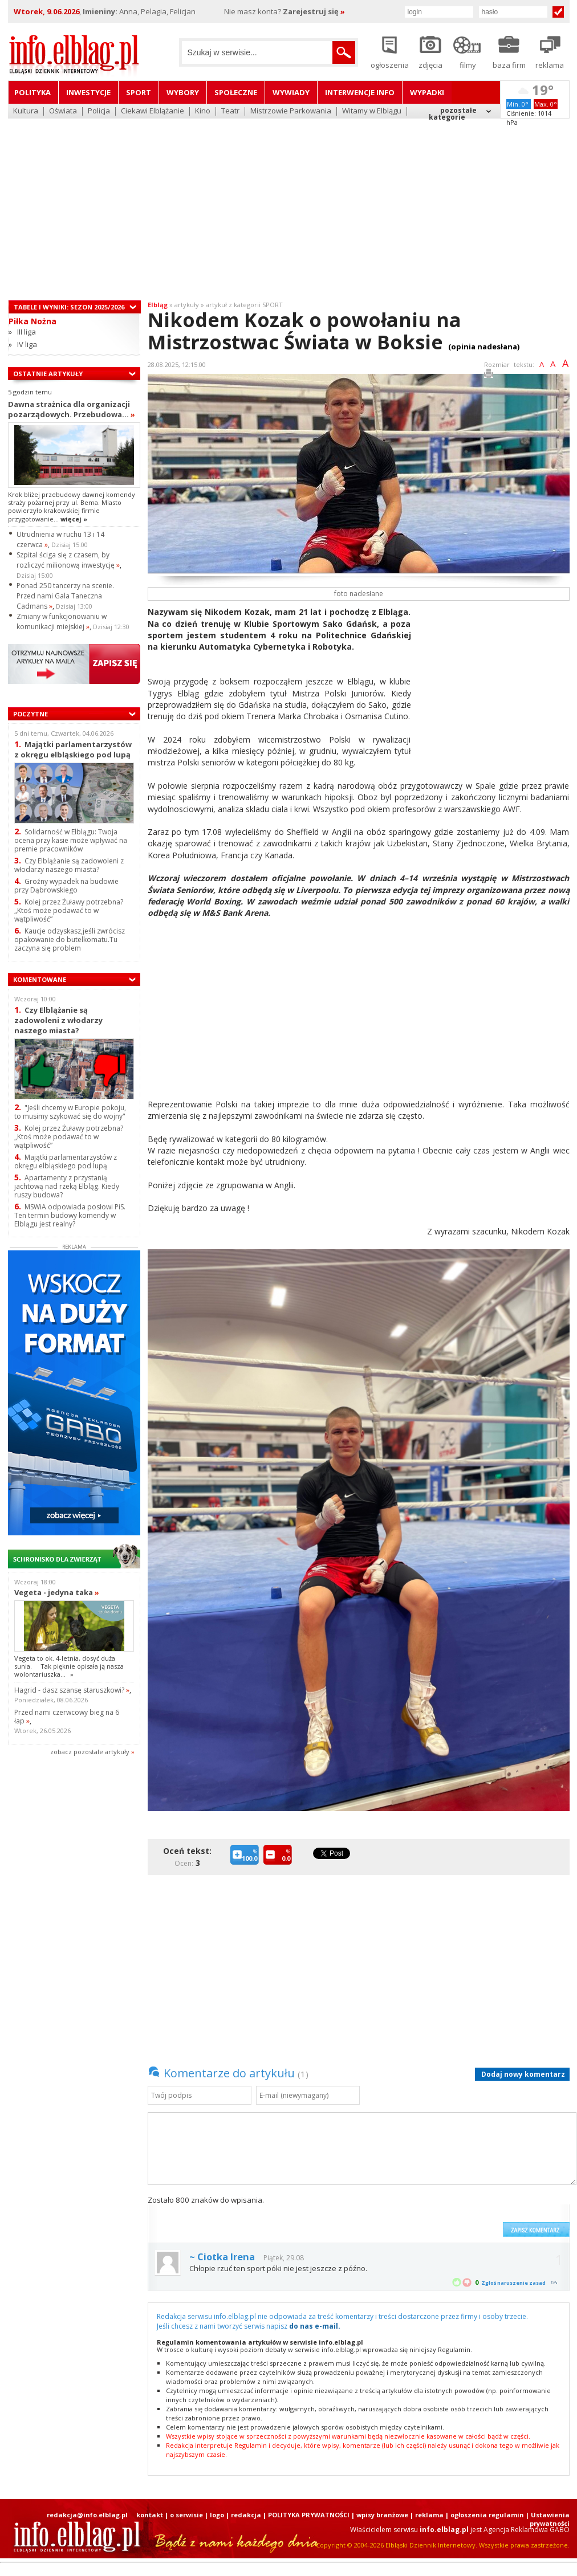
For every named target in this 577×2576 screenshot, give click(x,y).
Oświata (63, 111)
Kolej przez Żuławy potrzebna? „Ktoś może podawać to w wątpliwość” (68, 910)
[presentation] (410, 2216)
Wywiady (291, 92)
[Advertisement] (289, 202)
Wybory (182, 92)
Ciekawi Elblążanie (152, 111)
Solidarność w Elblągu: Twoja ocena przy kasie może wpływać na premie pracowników (70, 840)
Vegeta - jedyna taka (56, 1592)
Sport (138, 92)
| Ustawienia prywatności (548, 2519)
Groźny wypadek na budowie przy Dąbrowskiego (66, 886)
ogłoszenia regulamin (487, 2514)
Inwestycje (88, 92)
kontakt (149, 2514)
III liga (26, 332)
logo (217, 2514)
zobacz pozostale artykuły (89, 1751)
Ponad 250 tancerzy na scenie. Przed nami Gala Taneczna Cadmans (65, 596)
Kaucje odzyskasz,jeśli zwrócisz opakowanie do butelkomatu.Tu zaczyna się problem (69, 939)
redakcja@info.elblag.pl (87, 2514)
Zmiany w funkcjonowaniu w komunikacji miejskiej (62, 621)
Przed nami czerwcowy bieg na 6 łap (66, 1716)
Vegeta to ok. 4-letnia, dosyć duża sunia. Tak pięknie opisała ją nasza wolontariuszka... (69, 1666)
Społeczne (235, 92)
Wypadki (427, 92)
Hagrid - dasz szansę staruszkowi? (71, 1690)
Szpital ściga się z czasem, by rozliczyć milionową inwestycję (68, 560)
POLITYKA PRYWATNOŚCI (309, 2514)
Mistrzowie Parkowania (290, 111)
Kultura (25, 111)
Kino (202, 111)
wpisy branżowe (382, 2514)
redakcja (246, 2514)
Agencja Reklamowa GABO (526, 2529)
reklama (429, 2514)
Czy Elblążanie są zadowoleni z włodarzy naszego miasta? (69, 865)
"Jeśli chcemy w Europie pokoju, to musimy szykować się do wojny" (70, 1112)
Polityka (32, 92)
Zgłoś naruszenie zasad (513, 2282)
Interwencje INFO (360, 92)
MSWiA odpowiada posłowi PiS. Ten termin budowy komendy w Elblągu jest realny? (69, 1215)
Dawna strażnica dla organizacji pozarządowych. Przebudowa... (71, 409)
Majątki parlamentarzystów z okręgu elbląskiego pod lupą (73, 749)
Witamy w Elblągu (371, 111)
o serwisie (186, 2514)
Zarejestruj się (314, 11)
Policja (99, 111)
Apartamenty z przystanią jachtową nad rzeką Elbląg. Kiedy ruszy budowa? (66, 1186)
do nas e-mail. (314, 2326)
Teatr (230, 111)
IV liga (27, 344)
